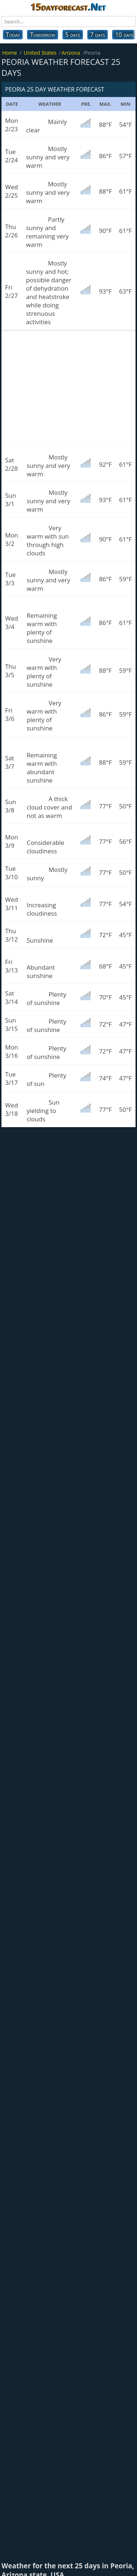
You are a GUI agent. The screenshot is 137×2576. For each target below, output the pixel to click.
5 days (72, 35)
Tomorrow (42, 35)
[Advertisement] (68, 388)
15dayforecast (68, 6)
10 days (124, 35)
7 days (97, 35)
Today (13, 35)
